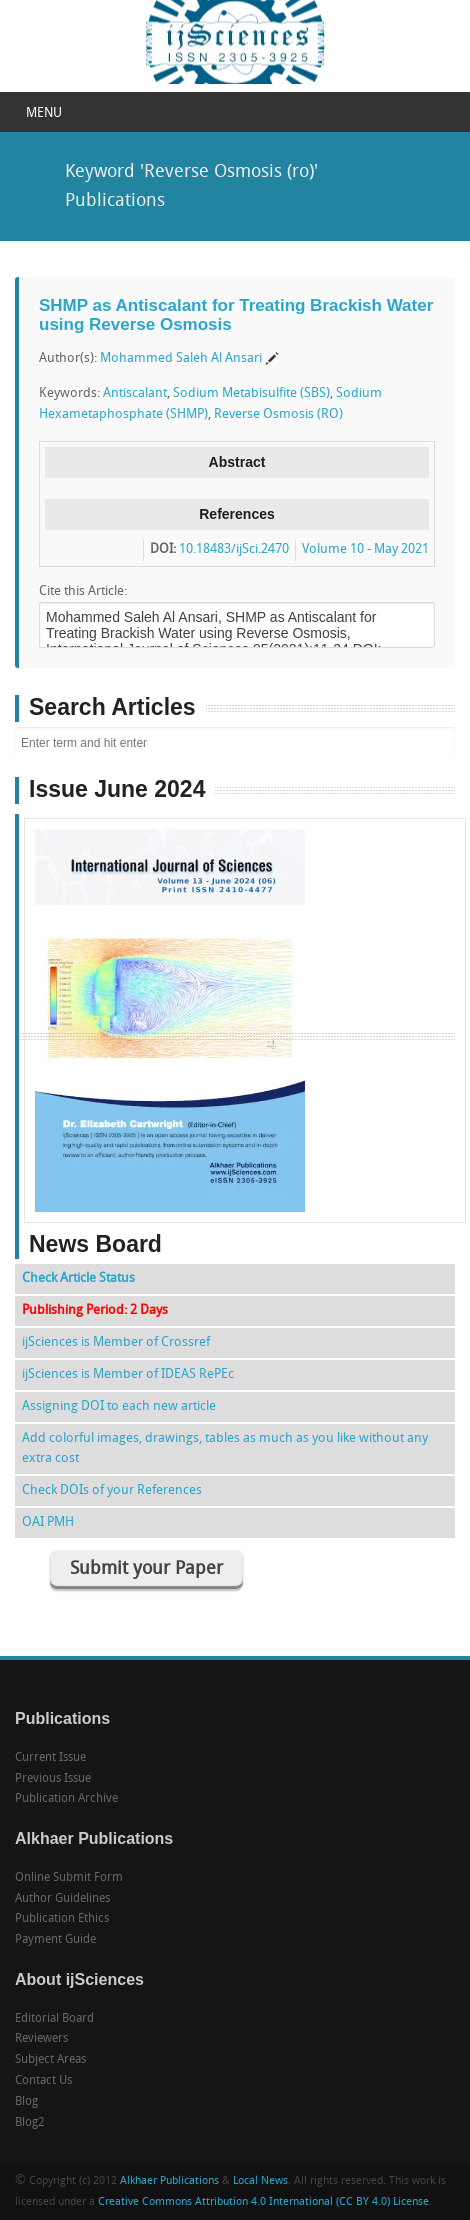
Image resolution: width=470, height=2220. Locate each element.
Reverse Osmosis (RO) (278, 414)
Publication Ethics (62, 1919)
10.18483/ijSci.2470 (234, 549)
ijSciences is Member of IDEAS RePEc (128, 1374)
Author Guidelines (62, 1899)
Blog (26, 2102)
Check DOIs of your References (112, 1490)
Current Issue (50, 1758)
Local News (260, 2181)
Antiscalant (135, 393)
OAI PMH (48, 1522)
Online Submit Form (69, 1878)
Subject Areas (50, 2060)
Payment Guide (55, 1940)
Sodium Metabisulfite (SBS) (251, 393)
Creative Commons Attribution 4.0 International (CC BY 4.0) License (263, 2202)
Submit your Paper (146, 1569)
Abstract (237, 462)
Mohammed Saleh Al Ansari (181, 358)
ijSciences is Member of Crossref (116, 1342)
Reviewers (41, 2039)
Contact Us (43, 2081)
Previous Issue (53, 1779)
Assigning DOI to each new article (119, 1406)
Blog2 (30, 2123)
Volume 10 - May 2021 (365, 549)
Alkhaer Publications (169, 2181)
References (237, 514)
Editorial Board (54, 2019)
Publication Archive (66, 1799)
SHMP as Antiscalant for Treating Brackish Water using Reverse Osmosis (236, 315)
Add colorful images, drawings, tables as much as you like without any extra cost (225, 1448)
